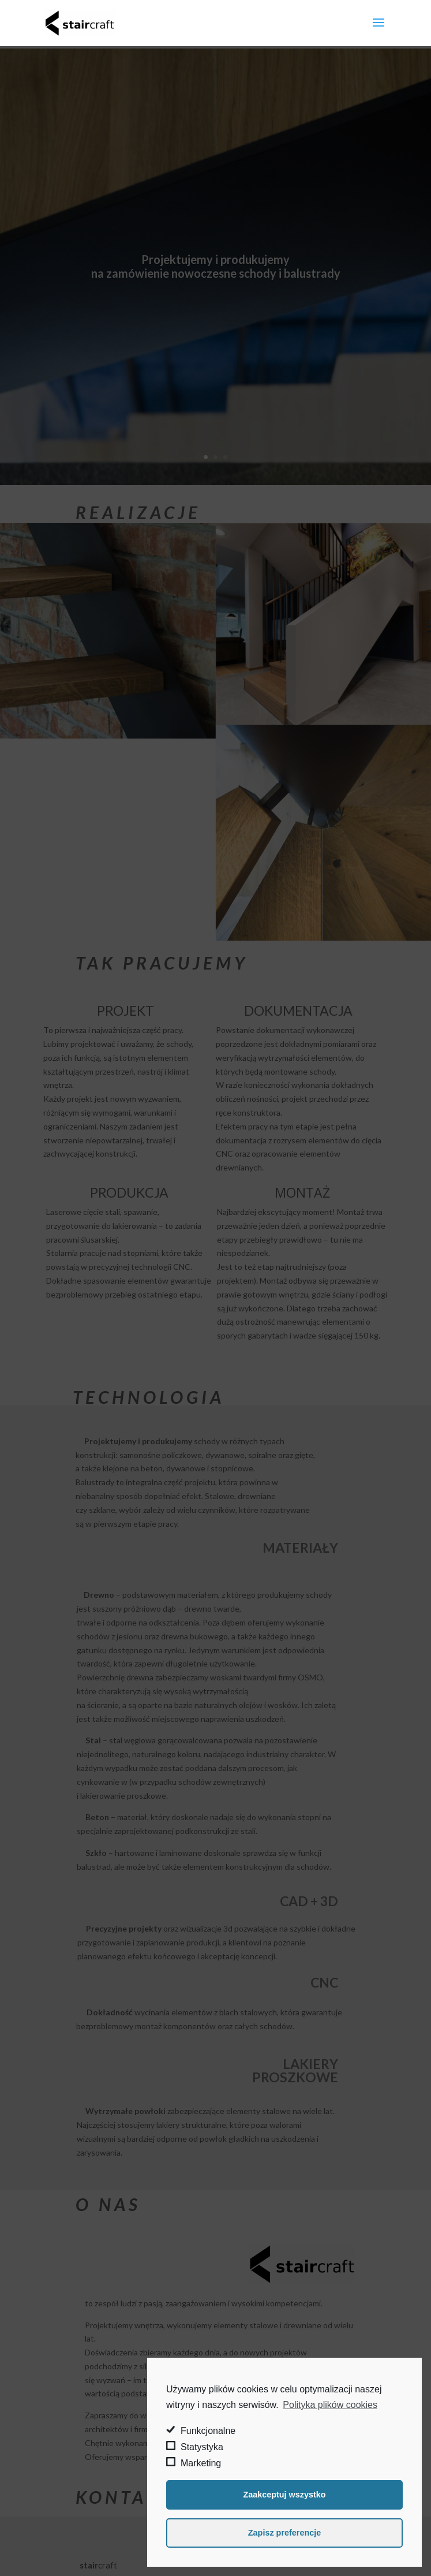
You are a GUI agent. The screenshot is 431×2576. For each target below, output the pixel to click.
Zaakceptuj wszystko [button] (284, 2494)
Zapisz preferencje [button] (284, 2532)
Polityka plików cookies (330, 2405)
